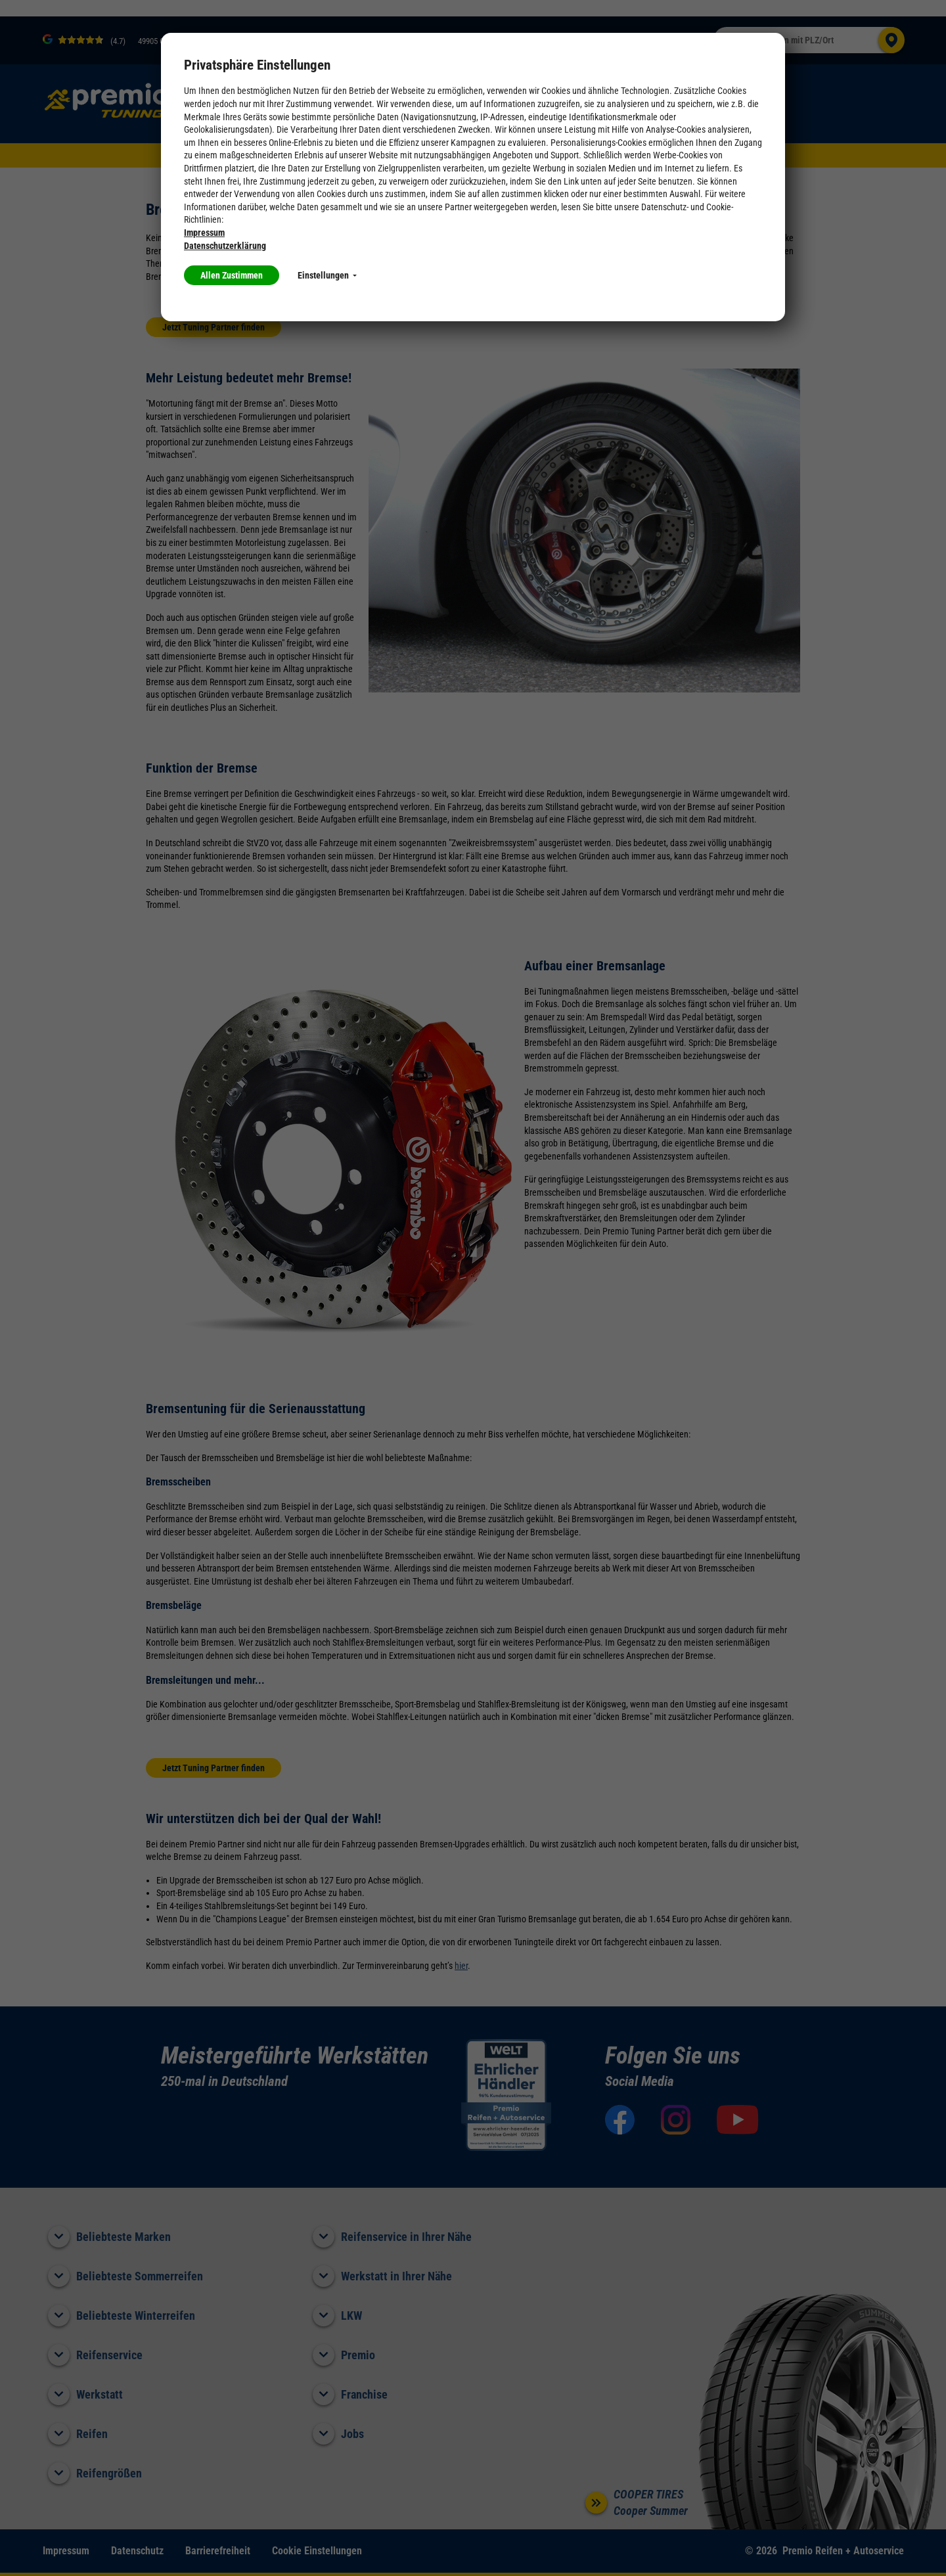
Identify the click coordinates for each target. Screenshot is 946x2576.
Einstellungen (327, 275)
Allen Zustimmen (231, 275)
